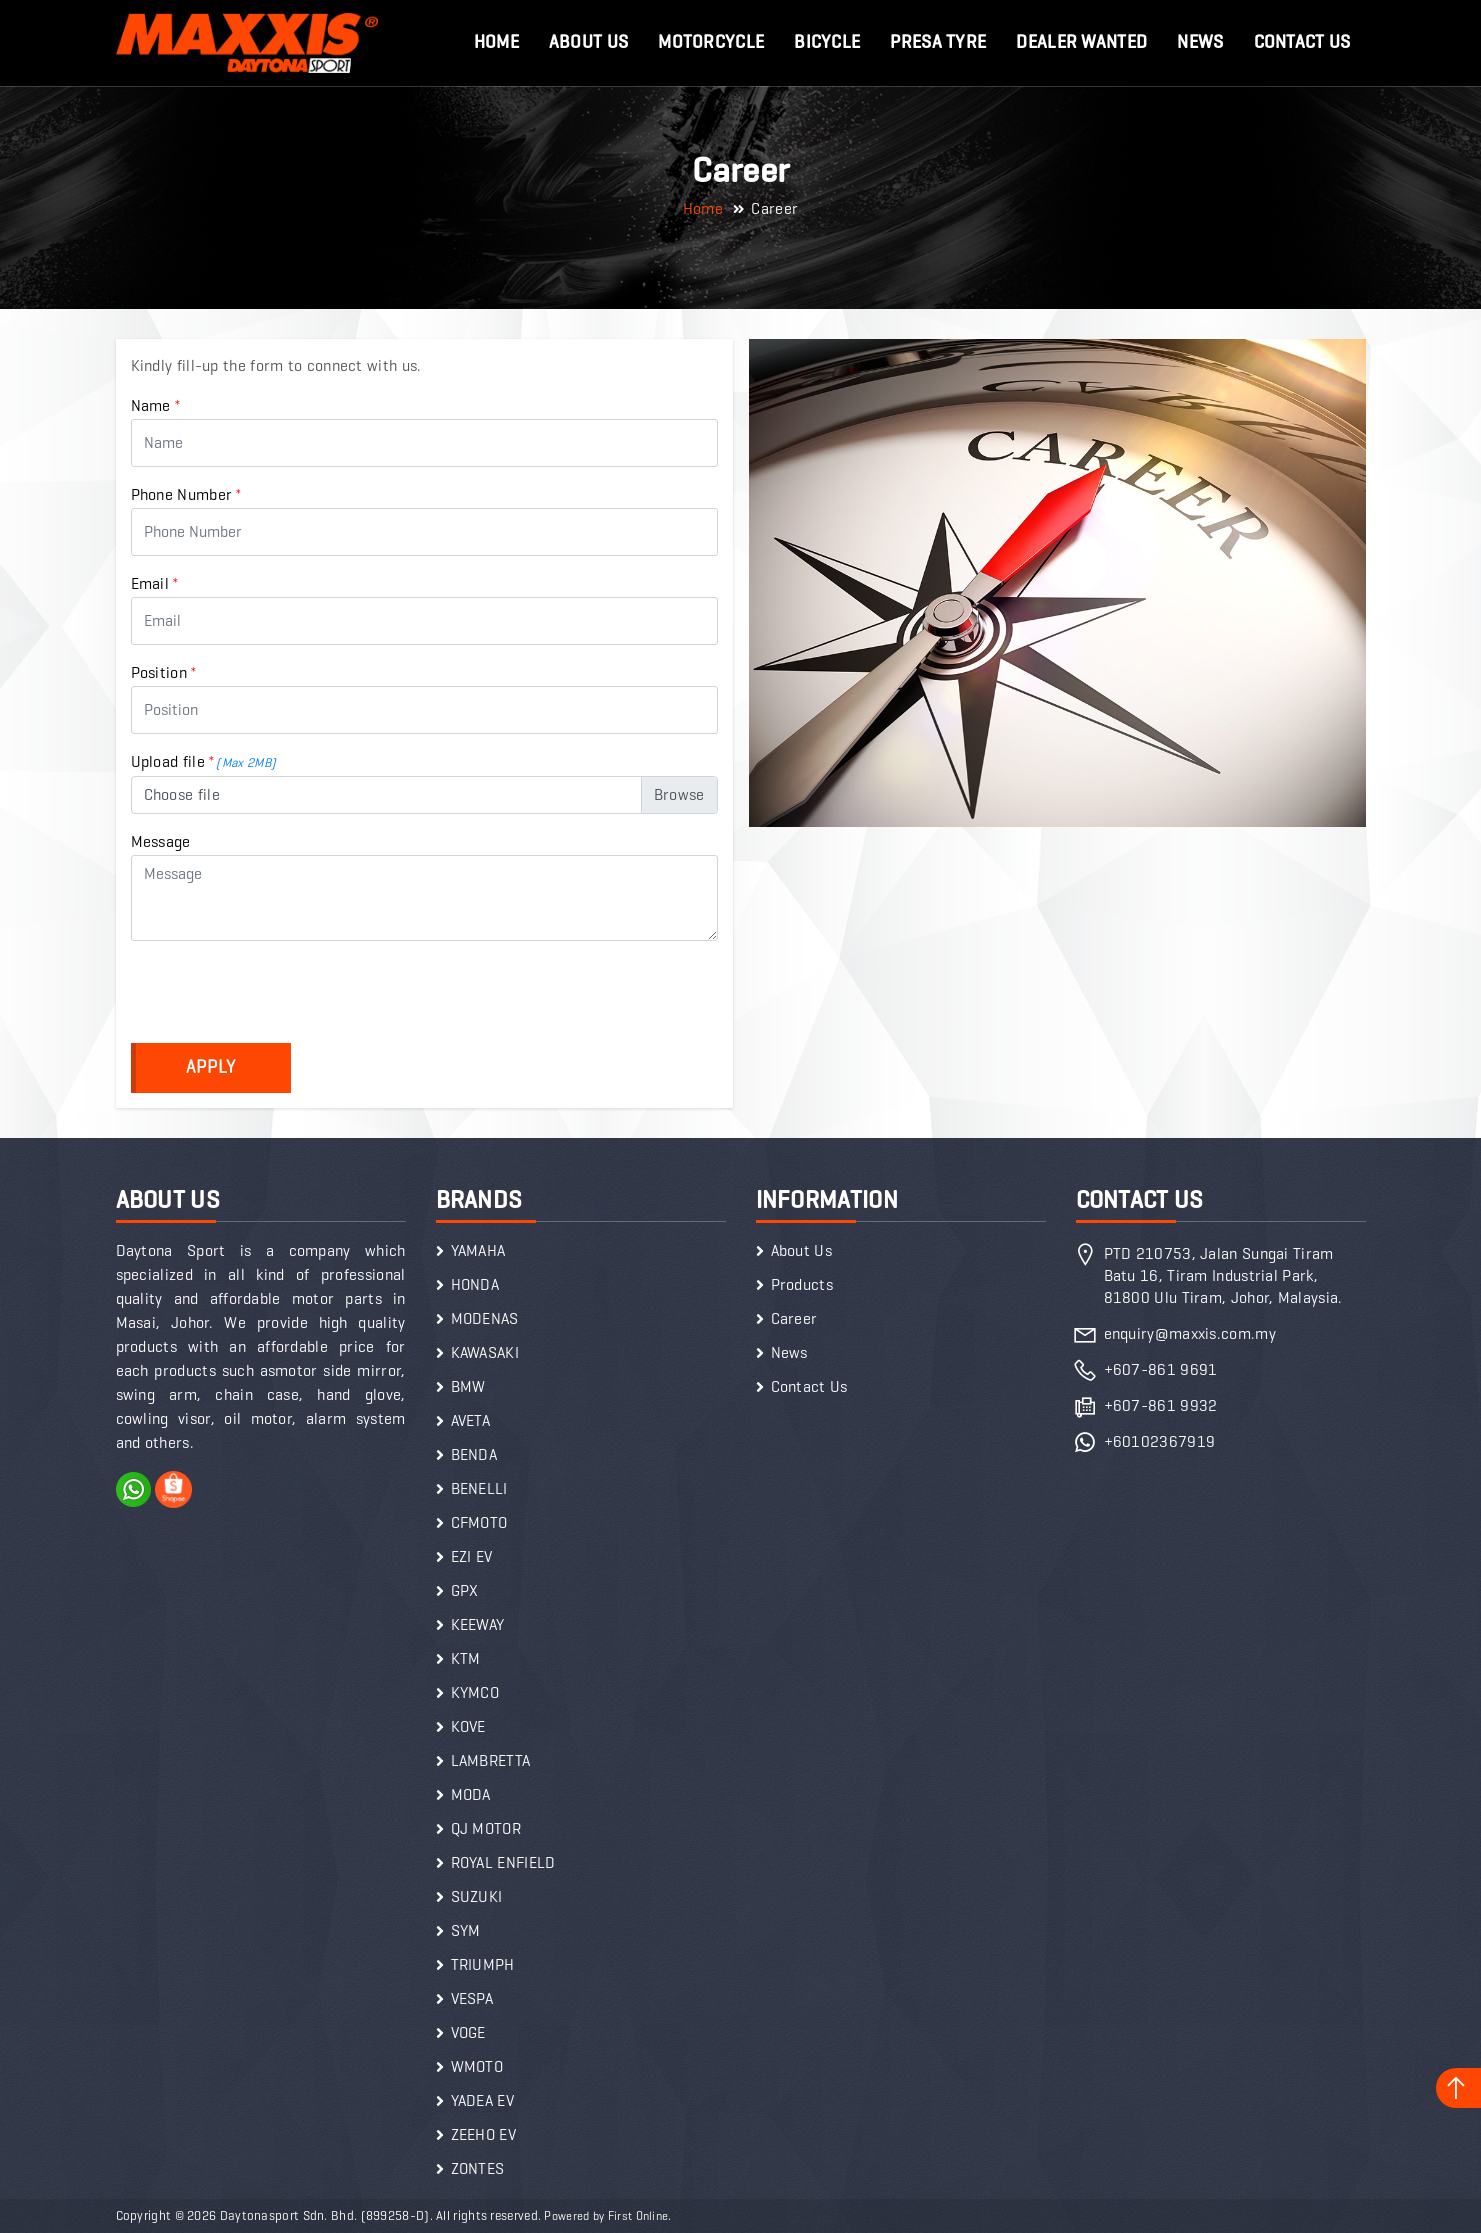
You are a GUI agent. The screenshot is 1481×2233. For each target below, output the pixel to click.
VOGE (468, 2032)
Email (155, 583)
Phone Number (187, 494)
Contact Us (1302, 42)
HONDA (475, 1284)
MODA (471, 1794)
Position (164, 672)
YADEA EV (482, 2100)
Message (161, 841)
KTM (466, 1658)
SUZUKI (477, 1896)
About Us (588, 42)
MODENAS (485, 1318)
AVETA (471, 1420)
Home (496, 42)
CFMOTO (479, 1522)
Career (794, 1318)
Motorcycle (711, 42)
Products (802, 1284)
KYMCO (475, 1692)
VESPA (472, 1998)
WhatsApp (134, 1489)
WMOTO (477, 2066)
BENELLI (479, 1488)
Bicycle (827, 42)
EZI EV (472, 1556)
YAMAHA (478, 1250)
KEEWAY (478, 1624)
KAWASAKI (485, 1352)
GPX (465, 1590)
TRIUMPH (483, 1964)
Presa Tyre (938, 42)
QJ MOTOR (486, 1828)
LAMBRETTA (491, 1760)
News (1200, 42)
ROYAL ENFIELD (503, 1862)
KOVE (468, 1726)
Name (156, 405)
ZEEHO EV (483, 2134)
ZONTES (478, 2168)
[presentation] (283, 996)
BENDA (474, 1454)
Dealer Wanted (1081, 42)
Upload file (204, 761)
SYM (466, 1930)
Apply (211, 1067)
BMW (468, 1386)
